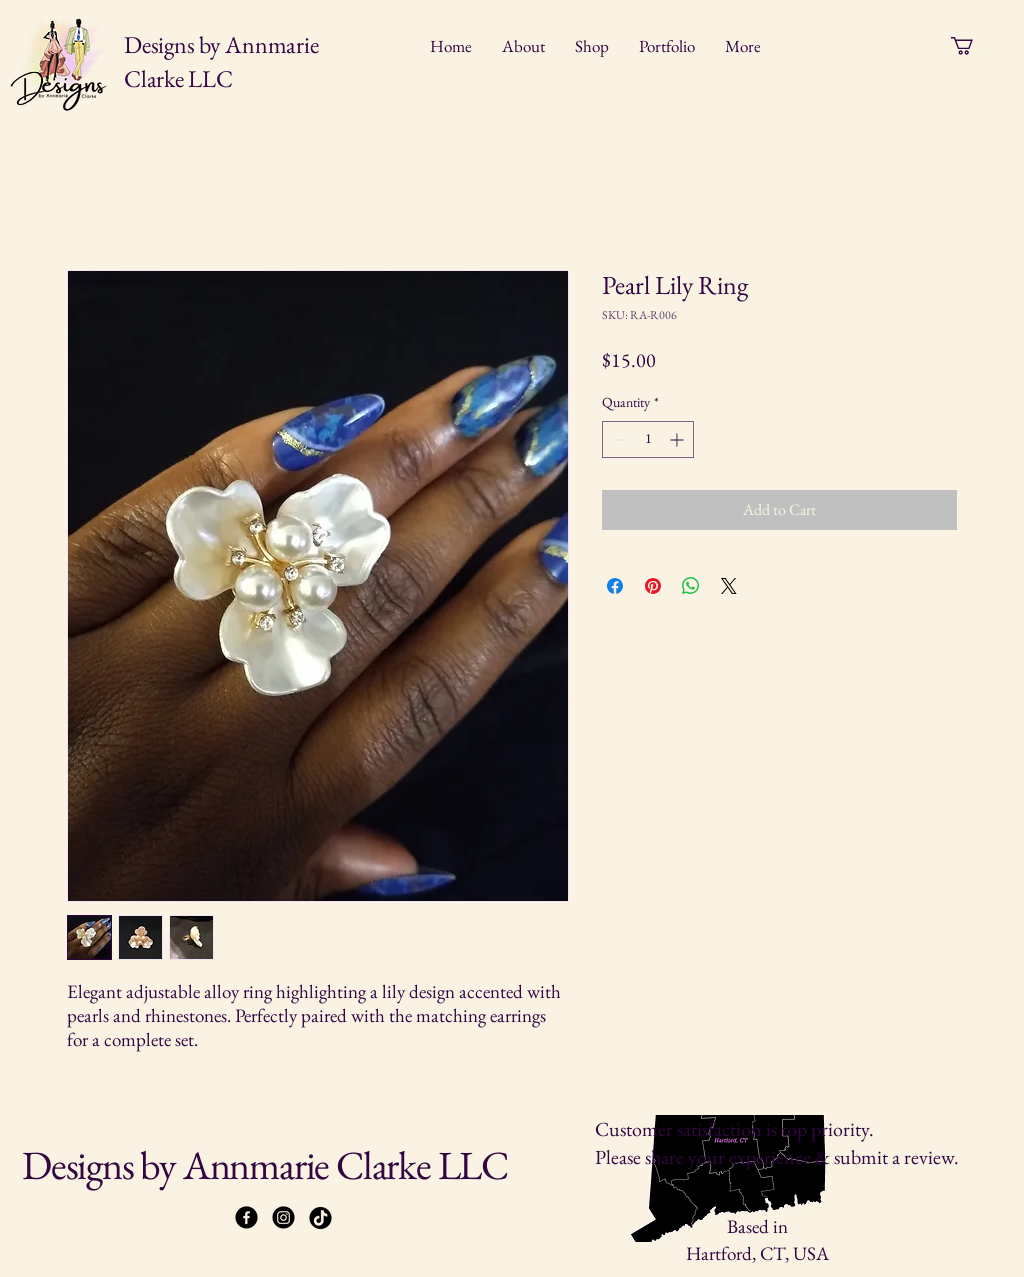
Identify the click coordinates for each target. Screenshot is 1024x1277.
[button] (972, 46)
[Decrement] (617, 439)
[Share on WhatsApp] (691, 586)
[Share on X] (729, 586)
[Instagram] (283, 1217)
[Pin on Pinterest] (653, 586)
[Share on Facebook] (615, 586)
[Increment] (678, 439)
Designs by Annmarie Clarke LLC (265, 1165)
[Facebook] (246, 1217)
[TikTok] (320, 1217)
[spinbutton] (648, 439)
